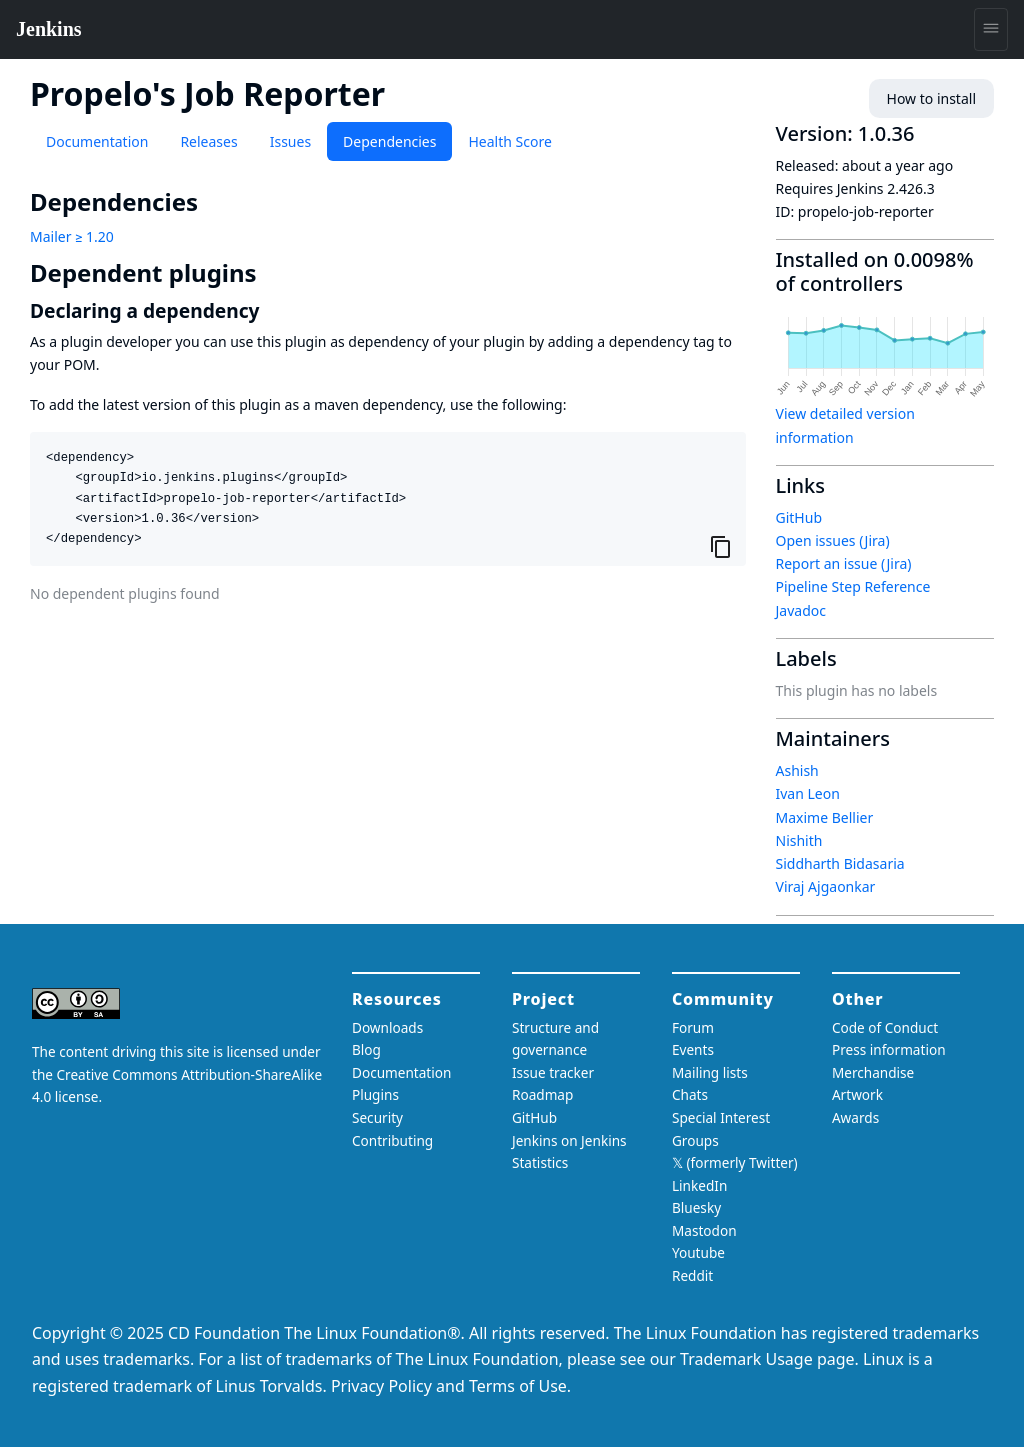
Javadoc (801, 610)
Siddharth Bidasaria (840, 863)
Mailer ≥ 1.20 (72, 236)
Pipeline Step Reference (853, 586)
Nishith (799, 840)
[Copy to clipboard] (721, 546)
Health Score (509, 141)
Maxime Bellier (825, 817)
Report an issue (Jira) (844, 563)
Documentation (97, 141)
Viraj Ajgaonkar (826, 886)
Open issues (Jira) (833, 540)
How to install (931, 98)
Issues (290, 141)
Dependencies (389, 141)
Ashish (797, 770)
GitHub (799, 517)
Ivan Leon (808, 793)
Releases (208, 141)
